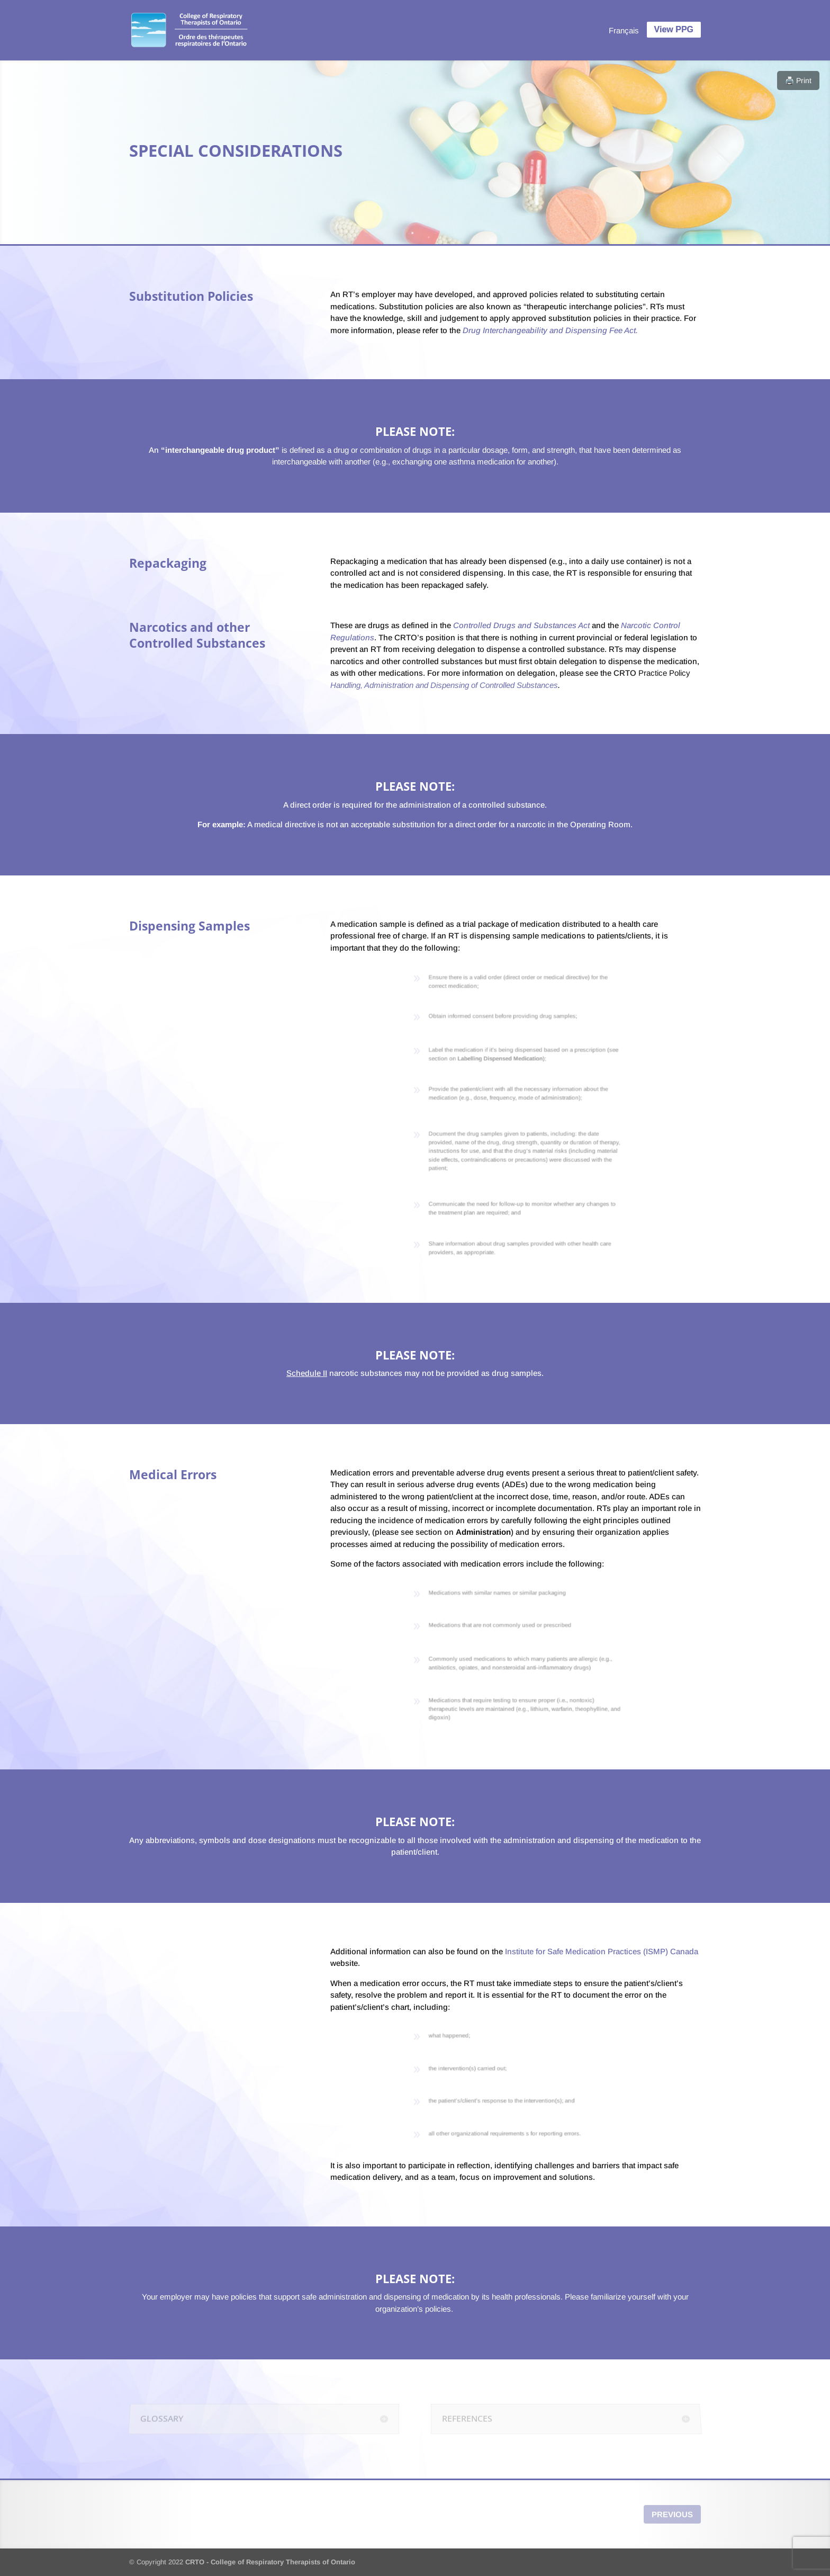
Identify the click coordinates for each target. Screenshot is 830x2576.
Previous (672, 2514)
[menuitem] (623, 30)
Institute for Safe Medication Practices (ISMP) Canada (601, 1951)
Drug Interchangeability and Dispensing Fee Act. (549, 330)
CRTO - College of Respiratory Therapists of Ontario (270, 2562)
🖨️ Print (798, 80)
